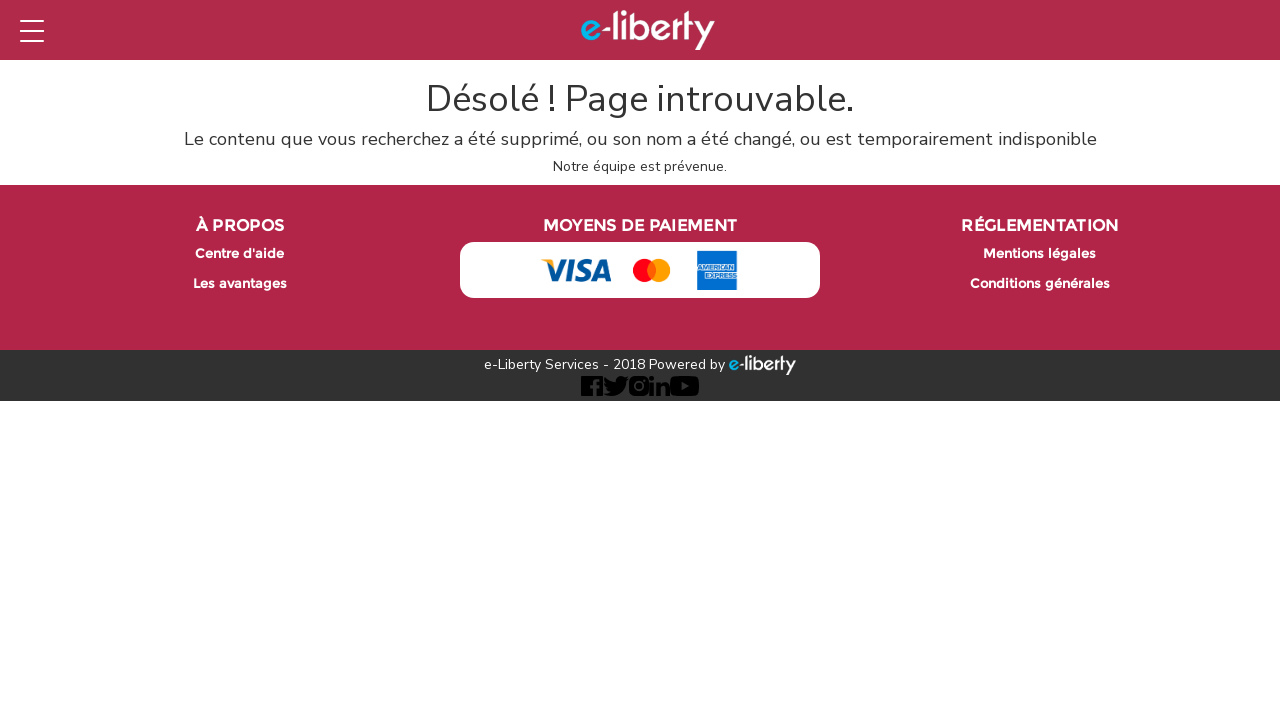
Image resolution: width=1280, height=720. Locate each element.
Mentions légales (1039, 253)
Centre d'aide (239, 253)
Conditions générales (1040, 283)
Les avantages (240, 283)
